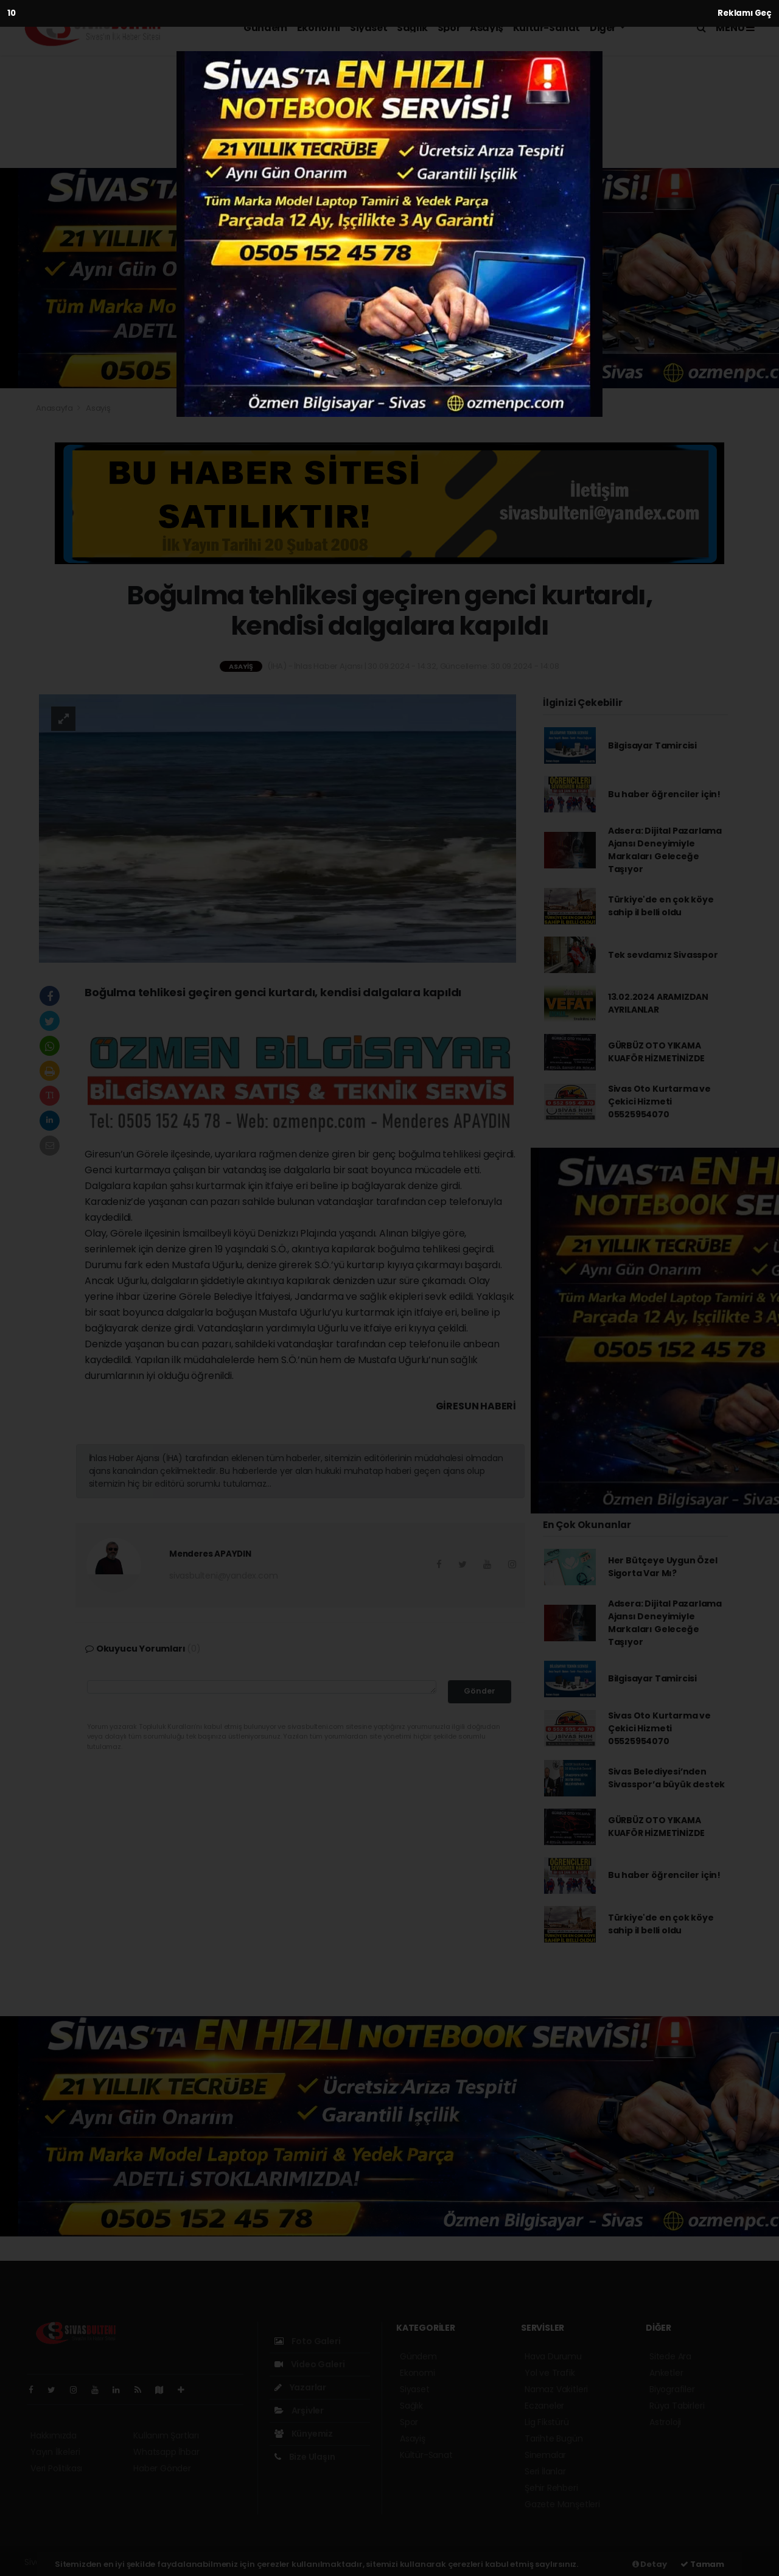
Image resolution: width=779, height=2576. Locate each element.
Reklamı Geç (745, 13)
